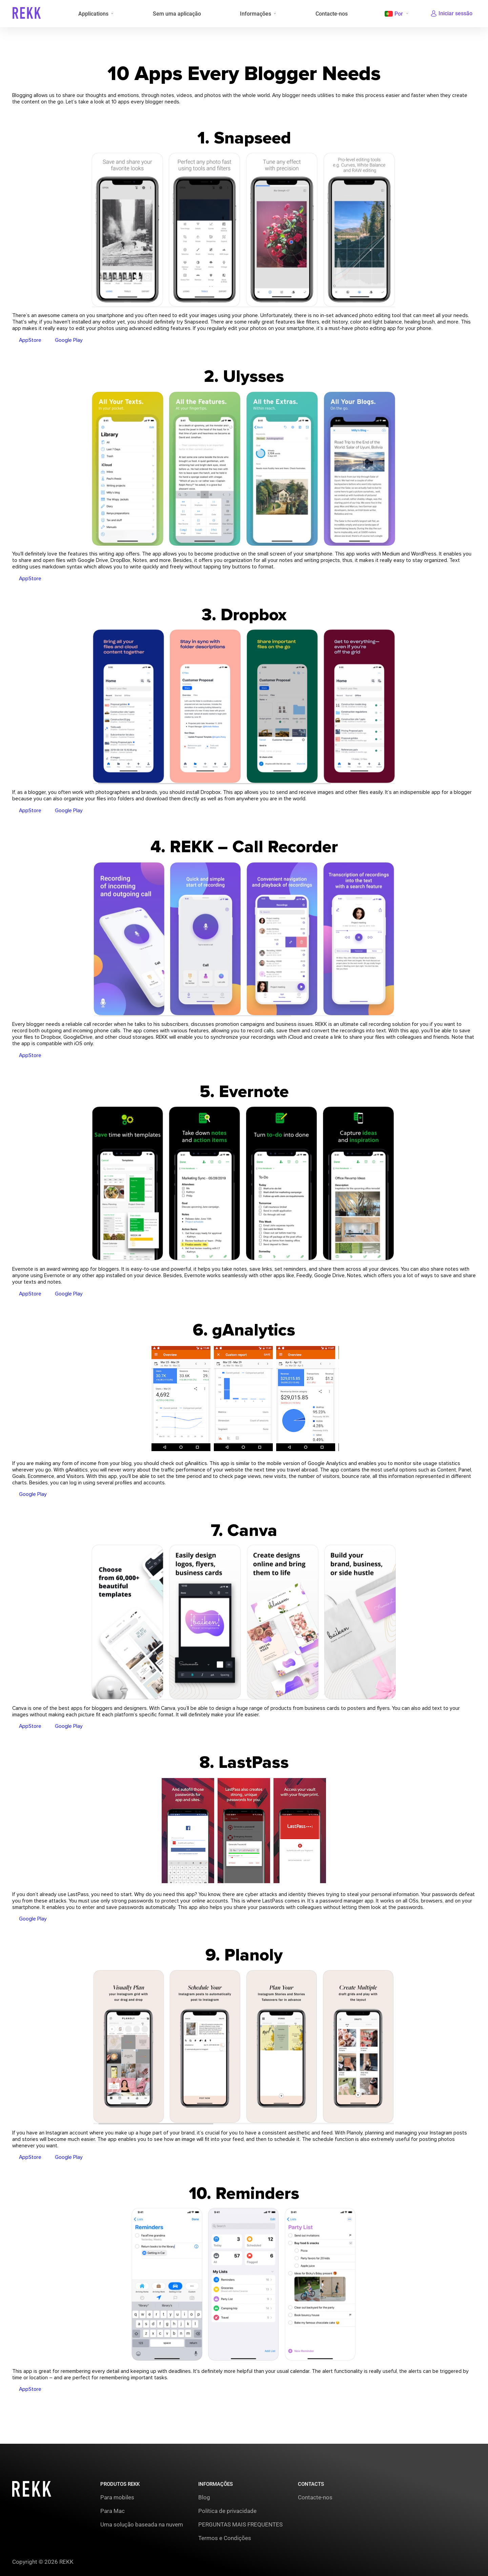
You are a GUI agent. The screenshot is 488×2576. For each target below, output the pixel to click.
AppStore (30, 342)
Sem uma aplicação (177, 14)
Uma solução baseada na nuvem (141, 2524)
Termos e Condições (224, 2538)
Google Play (69, 342)
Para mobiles (117, 2497)
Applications (93, 14)
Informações (255, 14)
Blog (204, 2497)
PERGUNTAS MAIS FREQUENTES (240, 2524)
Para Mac (112, 2510)
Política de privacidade (227, 2510)
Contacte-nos (331, 14)
